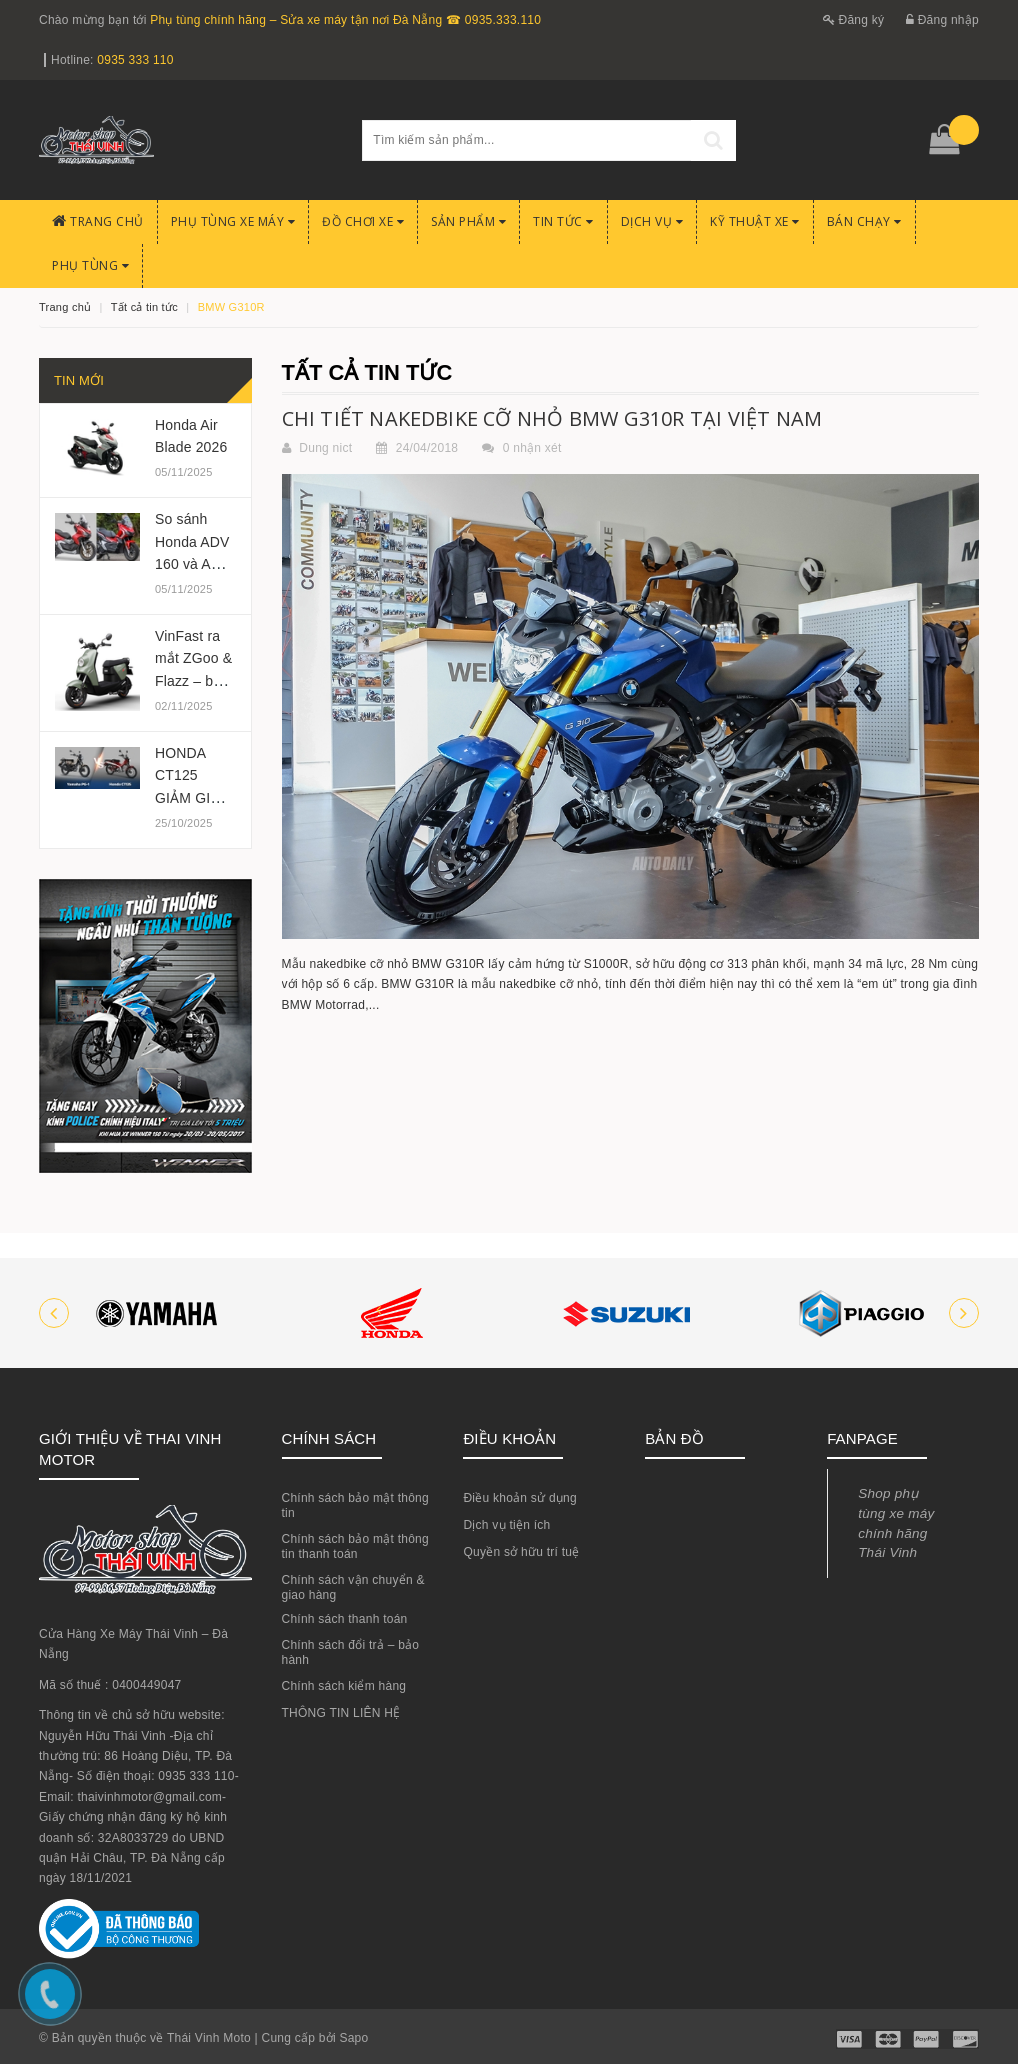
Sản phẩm (468, 221)
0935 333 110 (135, 60)
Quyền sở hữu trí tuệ (521, 1552)
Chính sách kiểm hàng (344, 1686)
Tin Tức (563, 221)
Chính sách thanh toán (345, 1619)
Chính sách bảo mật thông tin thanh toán (355, 1546)
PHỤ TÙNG (90, 265)
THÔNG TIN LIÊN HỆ (341, 1713)
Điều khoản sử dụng (520, 1498)
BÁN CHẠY (864, 221)
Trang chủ (98, 221)
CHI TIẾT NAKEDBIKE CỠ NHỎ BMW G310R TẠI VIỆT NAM (552, 418)
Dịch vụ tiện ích (506, 1525)
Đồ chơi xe (363, 221)
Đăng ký (854, 20)
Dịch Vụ (652, 221)
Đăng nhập (942, 20)
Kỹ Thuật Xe (755, 221)
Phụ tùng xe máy (233, 221)
